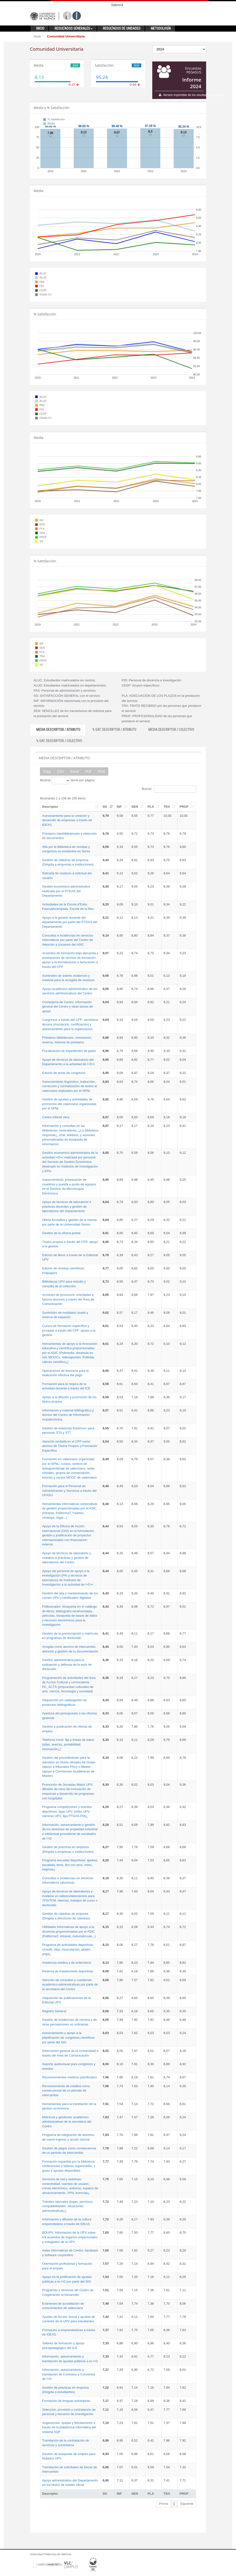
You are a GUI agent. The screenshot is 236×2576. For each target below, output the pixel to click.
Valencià (117, 5)
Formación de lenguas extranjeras (66, 2401)
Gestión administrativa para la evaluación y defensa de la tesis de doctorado (67, 1664)
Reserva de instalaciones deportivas (67, 1971)
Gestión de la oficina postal (61, 1233)
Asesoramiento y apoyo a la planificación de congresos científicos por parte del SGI (68, 2037)
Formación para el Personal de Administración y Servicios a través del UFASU (69, 1490)
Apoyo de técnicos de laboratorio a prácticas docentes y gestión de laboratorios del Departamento (66, 1206)
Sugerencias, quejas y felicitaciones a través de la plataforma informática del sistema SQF (69, 2427)
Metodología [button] (161, 28)
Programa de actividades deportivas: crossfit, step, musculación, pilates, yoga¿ (68, 1949)
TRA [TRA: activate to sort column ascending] (167, 806)
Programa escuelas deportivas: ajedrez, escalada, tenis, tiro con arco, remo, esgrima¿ (70, 1864)
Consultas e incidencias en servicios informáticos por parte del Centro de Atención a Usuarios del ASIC (67, 940)
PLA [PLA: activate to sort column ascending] (151, 806)
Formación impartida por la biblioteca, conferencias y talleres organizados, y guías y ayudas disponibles (68, 2166)
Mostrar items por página (67, 780)
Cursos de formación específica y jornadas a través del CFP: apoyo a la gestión (68, 1330)
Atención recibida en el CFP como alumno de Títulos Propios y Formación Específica (69, 1446)
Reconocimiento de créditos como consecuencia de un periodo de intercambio (66, 2090)
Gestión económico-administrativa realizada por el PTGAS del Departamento (66, 891)
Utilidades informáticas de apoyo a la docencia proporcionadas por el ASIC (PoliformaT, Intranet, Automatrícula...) (69, 1931)
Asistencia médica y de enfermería (66, 1962)
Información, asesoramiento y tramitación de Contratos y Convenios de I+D (68, 2374)
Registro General (54, 2011)
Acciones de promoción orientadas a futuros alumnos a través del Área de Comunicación (68, 1299)
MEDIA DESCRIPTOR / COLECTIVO (171, 730)
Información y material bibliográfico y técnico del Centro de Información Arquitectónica (68, 1414)
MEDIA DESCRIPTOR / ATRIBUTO (58, 730)
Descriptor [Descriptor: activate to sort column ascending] (50, 806)
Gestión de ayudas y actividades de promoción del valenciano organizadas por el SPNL (69, 1103)
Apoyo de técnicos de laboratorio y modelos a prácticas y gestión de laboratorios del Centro (66, 1557)
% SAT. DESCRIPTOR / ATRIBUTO (114, 730)
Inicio (37, 36)
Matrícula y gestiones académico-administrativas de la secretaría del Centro (66, 2121)
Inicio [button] (40, 28)
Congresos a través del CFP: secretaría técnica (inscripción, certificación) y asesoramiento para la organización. (70, 1024)
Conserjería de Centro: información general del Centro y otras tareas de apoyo (67, 1006)
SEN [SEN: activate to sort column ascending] (134, 806)
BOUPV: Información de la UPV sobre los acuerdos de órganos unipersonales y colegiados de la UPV (70, 2237)
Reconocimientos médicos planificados (69, 2077)
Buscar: (169, 789)
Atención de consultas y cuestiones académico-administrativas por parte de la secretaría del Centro (70, 1984)
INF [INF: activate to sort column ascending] (119, 806)
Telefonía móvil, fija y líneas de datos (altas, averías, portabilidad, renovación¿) (68, 1744)
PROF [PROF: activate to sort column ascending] (184, 806)
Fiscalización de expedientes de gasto (69, 1051)
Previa (163, 2503)
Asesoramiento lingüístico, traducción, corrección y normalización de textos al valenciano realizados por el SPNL (69, 1086)
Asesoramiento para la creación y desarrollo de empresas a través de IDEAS (67, 820)
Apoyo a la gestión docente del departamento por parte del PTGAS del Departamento (69, 922)
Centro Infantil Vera (55, 1117)
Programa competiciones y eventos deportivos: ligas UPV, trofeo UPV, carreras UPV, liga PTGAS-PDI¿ (67, 1811)
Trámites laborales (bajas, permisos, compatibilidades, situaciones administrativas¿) (67, 2206)
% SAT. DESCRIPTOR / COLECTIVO (59, 741)
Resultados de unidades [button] (122, 28)
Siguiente (186, 2503)
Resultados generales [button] (74, 28)
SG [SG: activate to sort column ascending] (105, 806)
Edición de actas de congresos (63, 1073)
